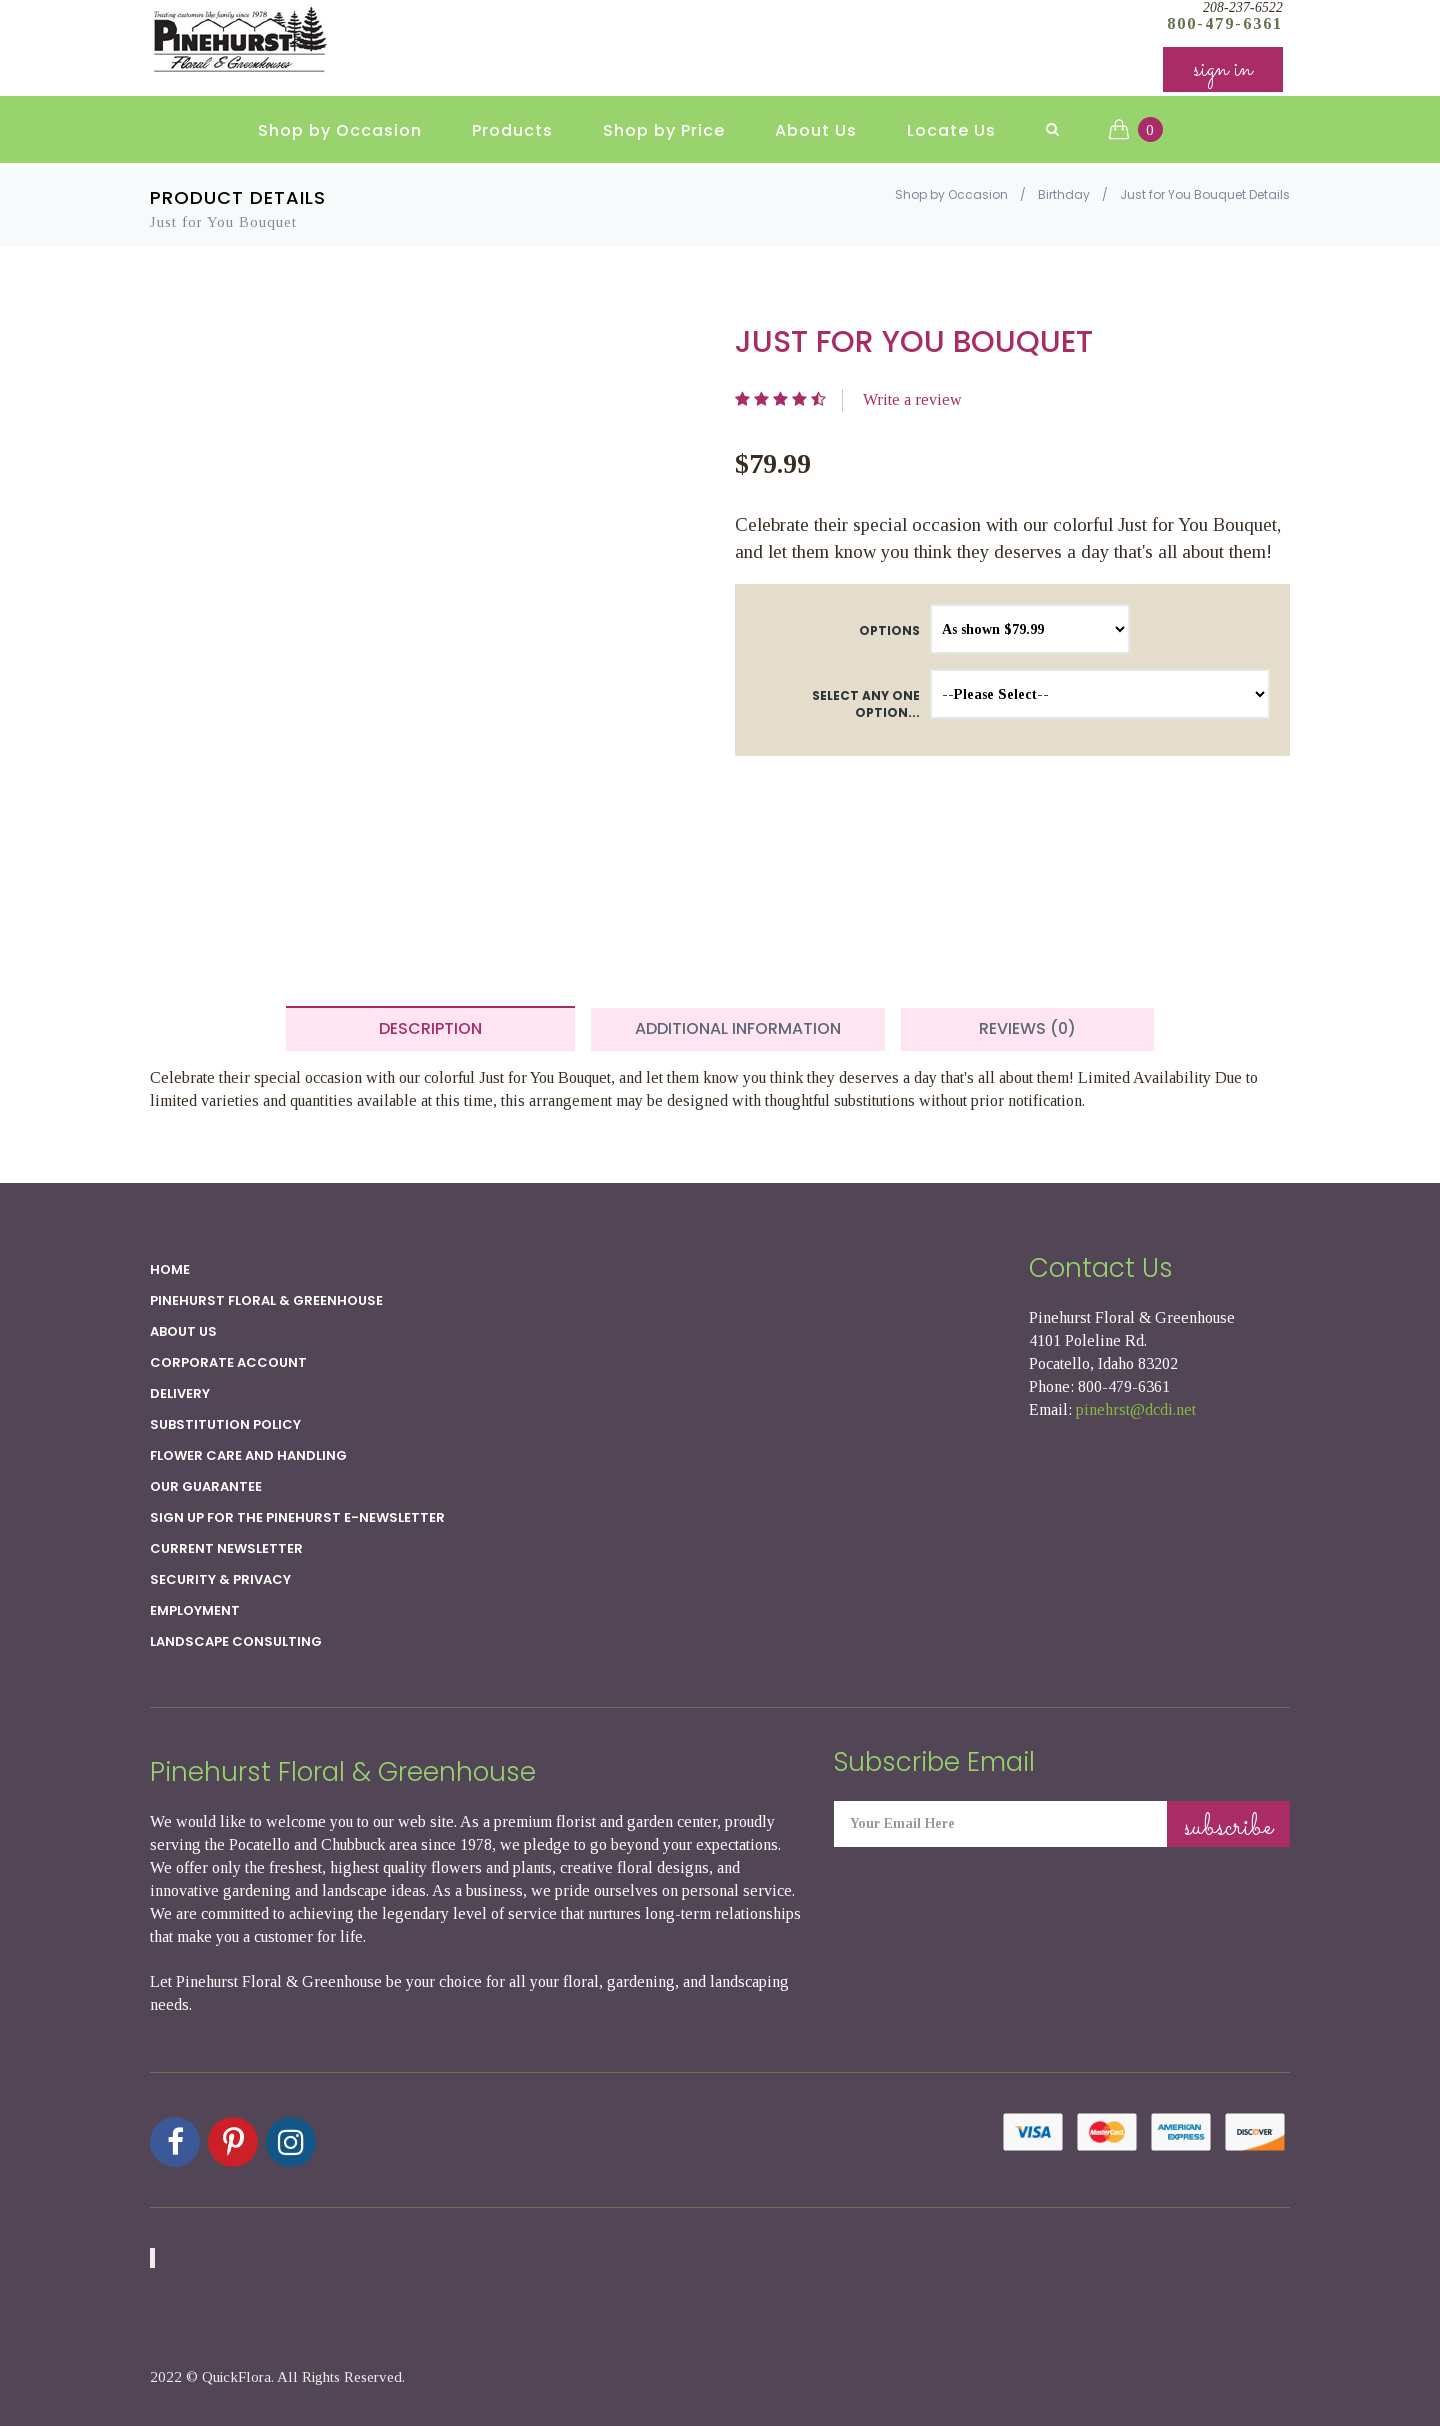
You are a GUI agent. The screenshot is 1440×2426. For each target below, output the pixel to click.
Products (512, 130)
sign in (1223, 69)
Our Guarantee (206, 1486)
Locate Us (951, 130)
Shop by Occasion (340, 130)
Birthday (1064, 194)
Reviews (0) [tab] (1027, 1028)
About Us (816, 130)
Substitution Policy (225, 1424)
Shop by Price (664, 130)
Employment (195, 1610)
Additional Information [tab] (738, 1028)
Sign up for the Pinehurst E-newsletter (297, 1517)
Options (889, 630)
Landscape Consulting (236, 1641)
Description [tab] (430, 1028)
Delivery (180, 1393)
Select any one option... (866, 704)
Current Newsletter (226, 1548)
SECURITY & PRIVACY (220, 1579)
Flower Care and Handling (248, 1455)
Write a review (912, 399)
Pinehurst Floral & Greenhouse (266, 1300)
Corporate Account (228, 1362)
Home (170, 1269)
